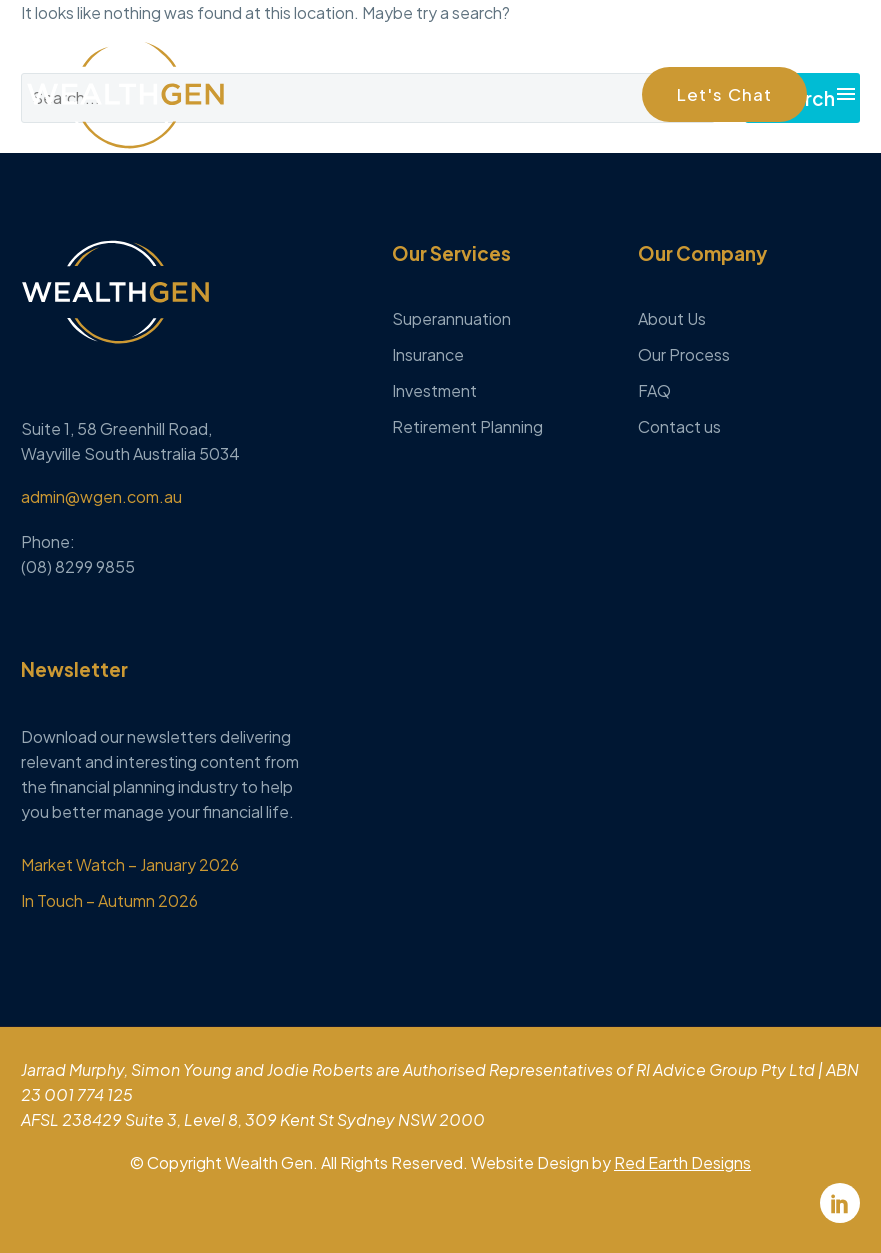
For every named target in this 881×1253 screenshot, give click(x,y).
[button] (724, 94)
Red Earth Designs (682, 1162)
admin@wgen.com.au (101, 496)
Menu (846, 94)
